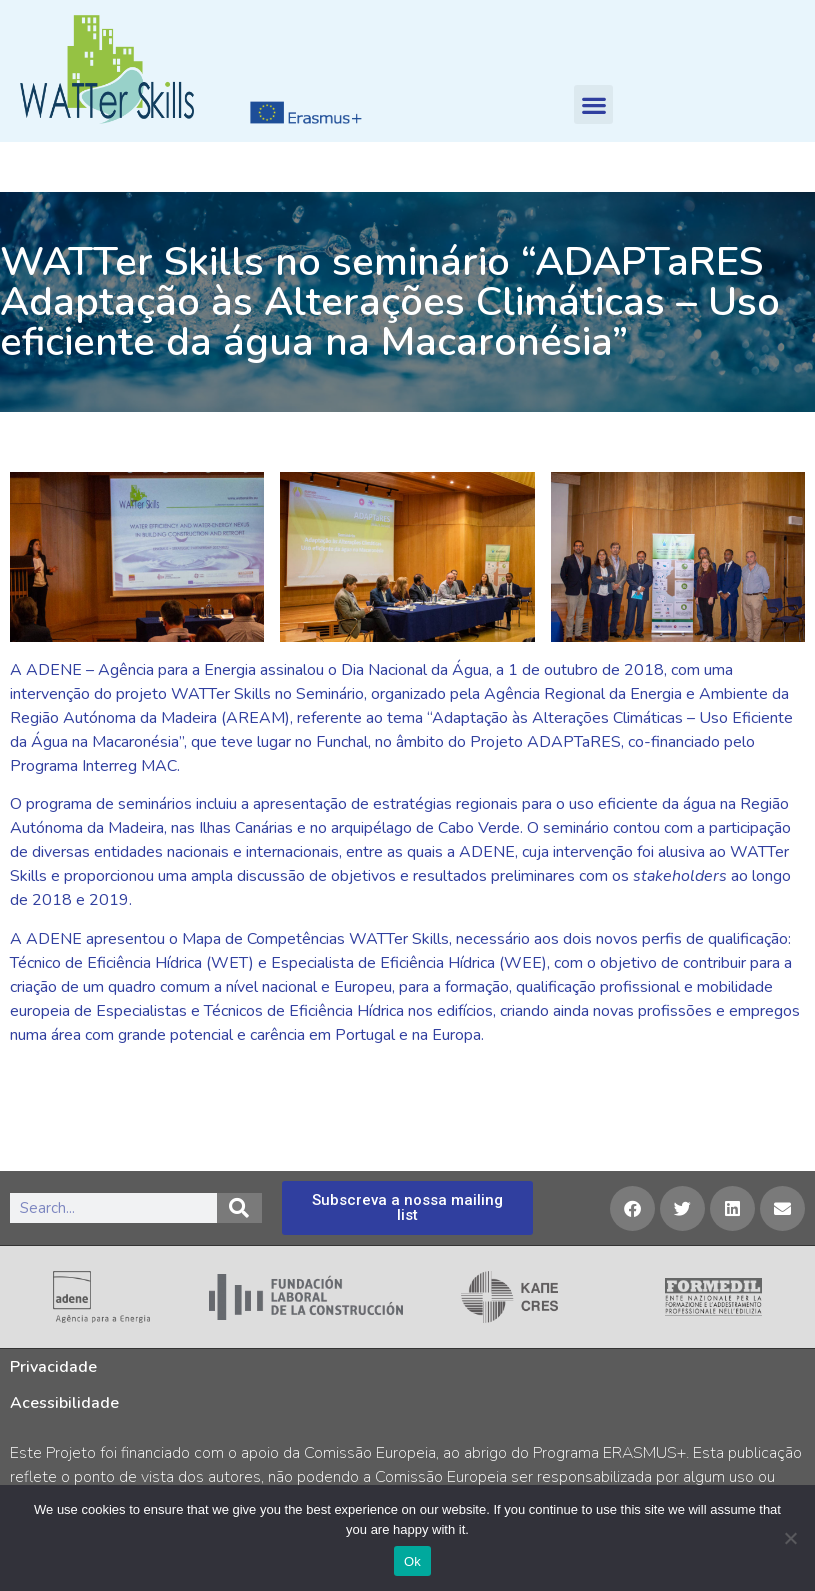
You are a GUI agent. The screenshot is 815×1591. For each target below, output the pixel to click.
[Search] (239, 1208)
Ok (412, 1561)
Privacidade (53, 1367)
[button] (593, 104)
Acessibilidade (64, 1403)
